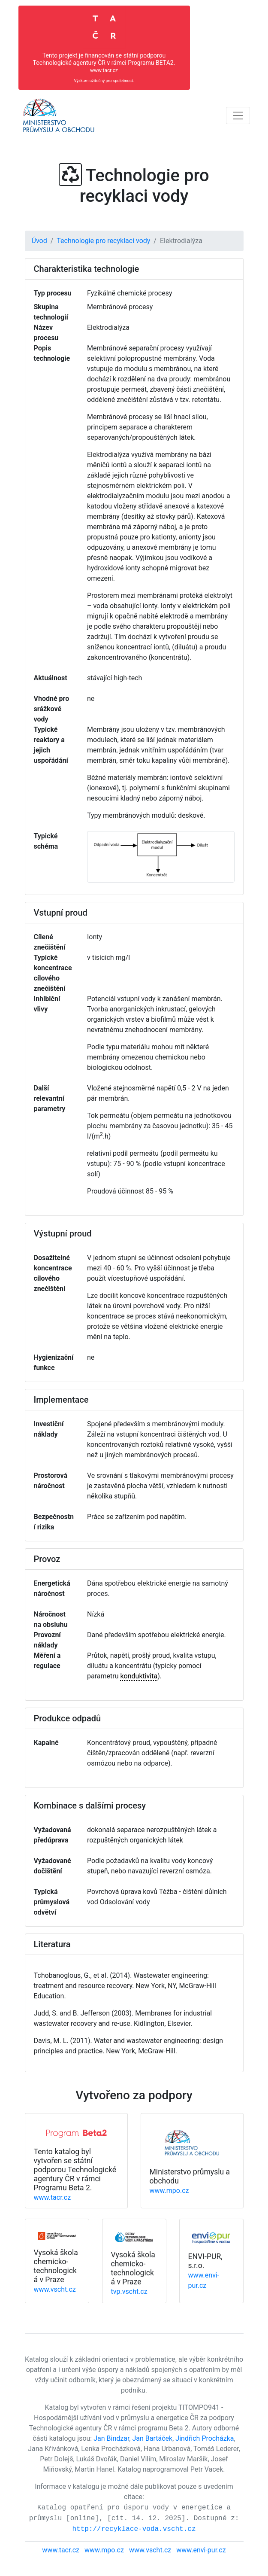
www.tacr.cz (52, 2197)
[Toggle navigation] (238, 115)
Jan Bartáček (152, 2438)
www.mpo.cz (169, 2190)
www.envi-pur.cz (201, 2550)
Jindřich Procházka (204, 2438)
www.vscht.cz (55, 2289)
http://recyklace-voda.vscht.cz (134, 2529)
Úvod (39, 241)
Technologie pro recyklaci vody (103, 241)
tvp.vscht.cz (129, 2291)
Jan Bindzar (111, 2438)
